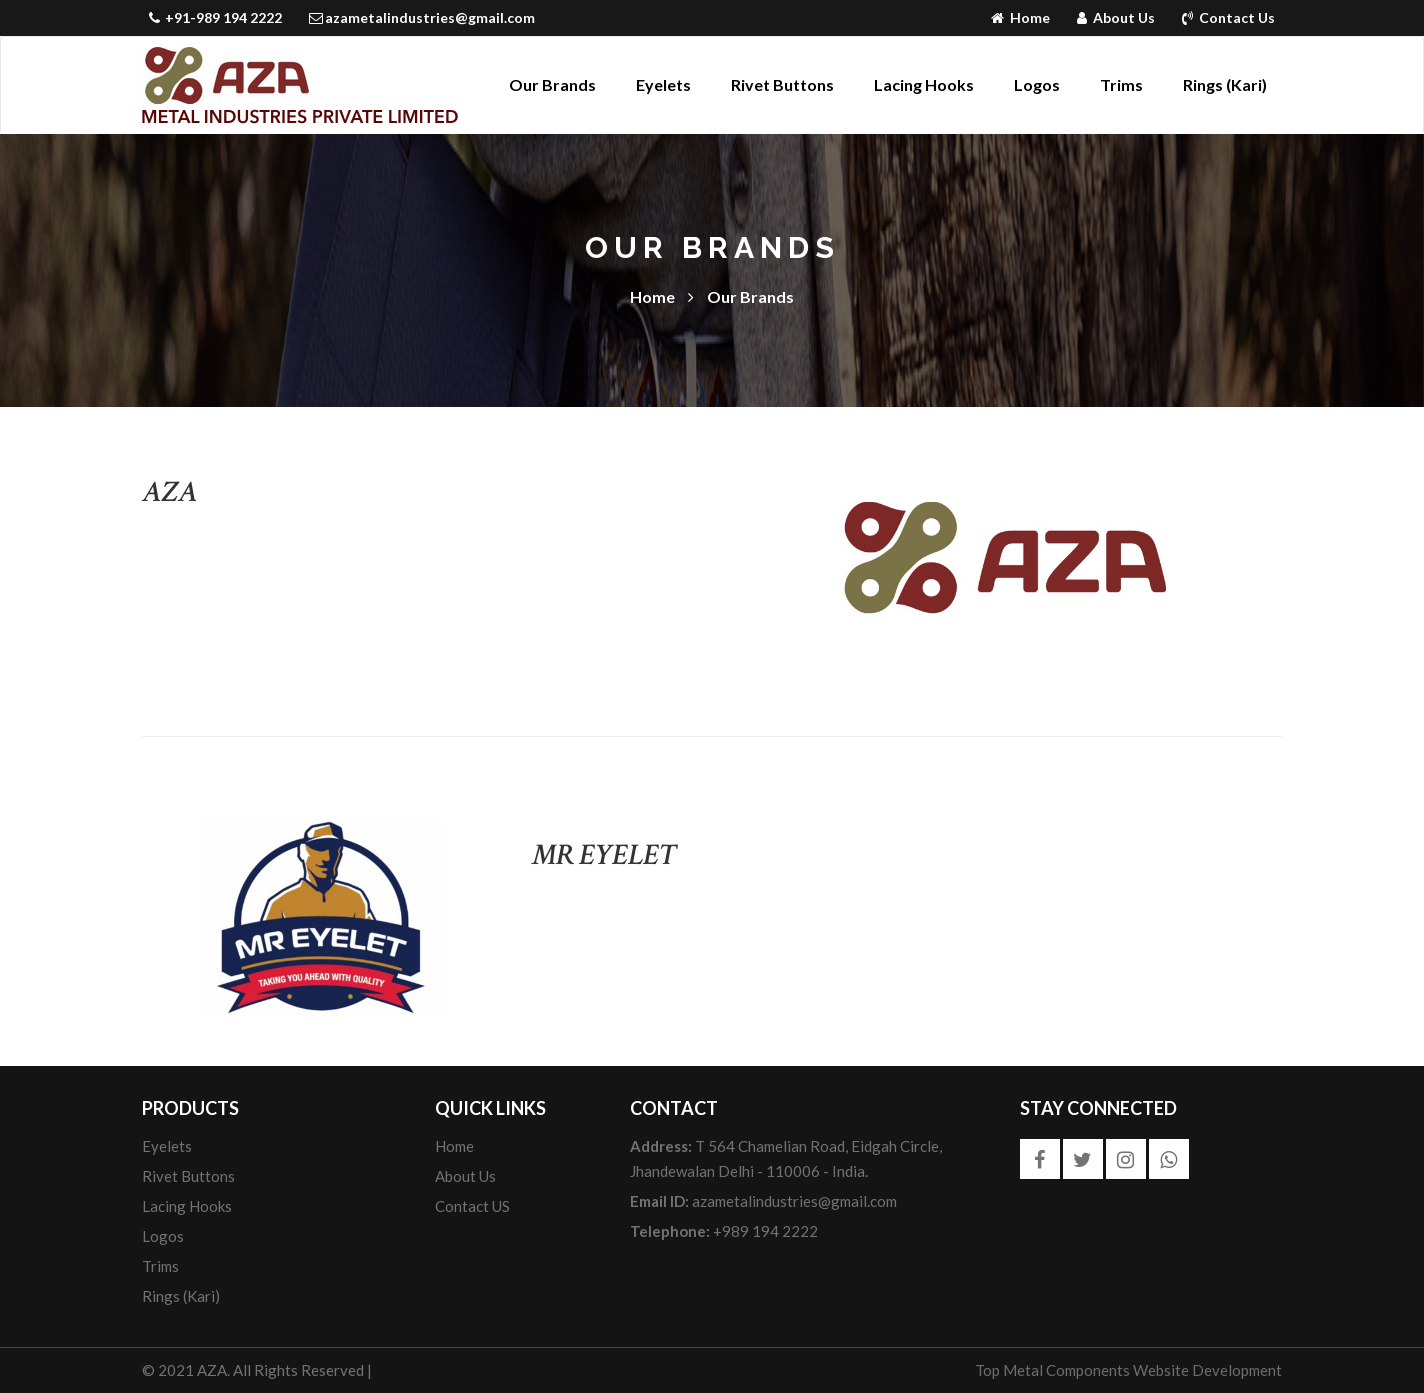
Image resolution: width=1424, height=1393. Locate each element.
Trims (1121, 84)
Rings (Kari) (1225, 84)
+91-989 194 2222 (217, 17)
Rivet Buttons (782, 84)
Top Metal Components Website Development (1128, 1370)
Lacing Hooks (924, 84)
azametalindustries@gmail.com (422, 17)
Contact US (472, 1206)
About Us (1117, 17)
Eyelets (663, 84)
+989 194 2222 (724, 1231)
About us (465, 1176)
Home (1022, 17)
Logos (1037, 84)
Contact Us (1228, 17)
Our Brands (552, 84)
